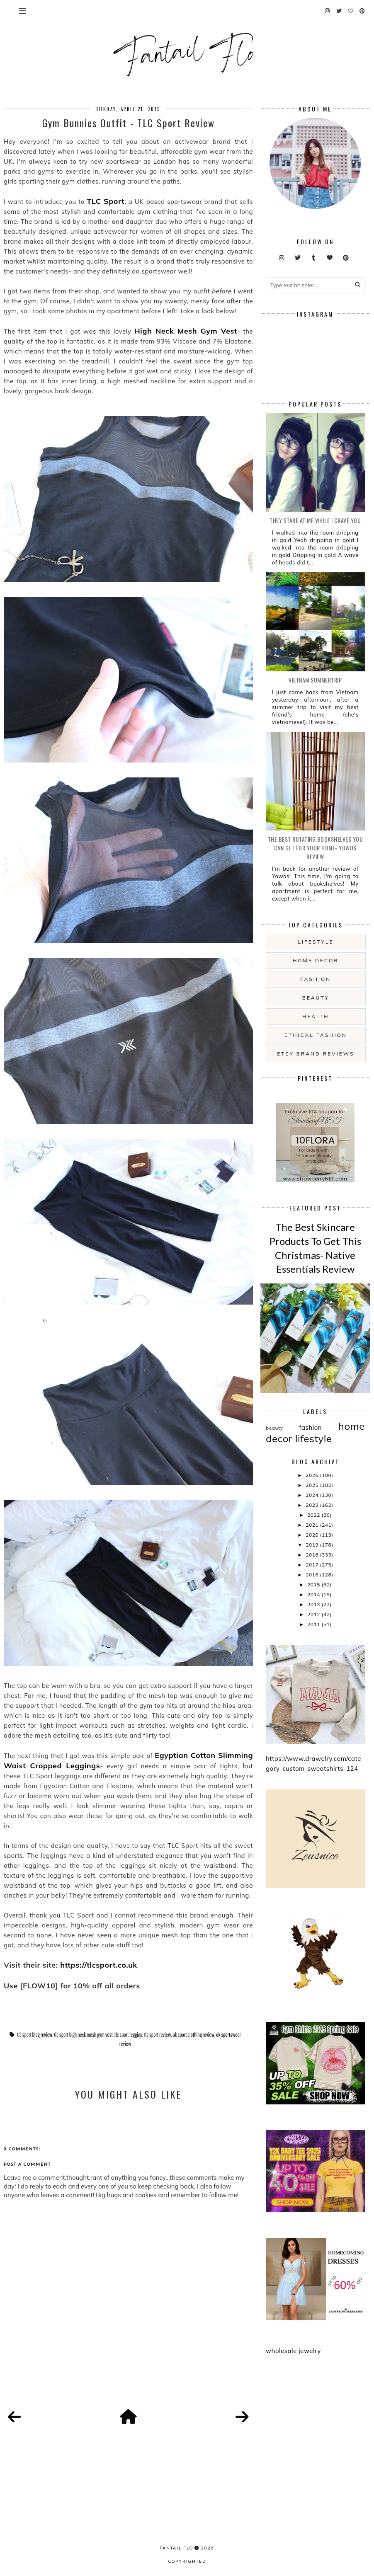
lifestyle (315, 942)
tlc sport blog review (34, 2034)
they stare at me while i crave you (315, 520)
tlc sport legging (128, 2034)
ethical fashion (315, 1035)
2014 (314, 1594)
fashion (315, 979)
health (315, 1016)
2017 (313, 1565)
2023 (313, 1505)
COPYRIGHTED (187, 2561)
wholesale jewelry (293, 2351)
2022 (314, 1515)
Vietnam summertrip (315, 679)
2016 (313, 1574)
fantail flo (176, 2547)
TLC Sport (105, 201)
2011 (314, 1624)
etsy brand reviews (315, 1054)
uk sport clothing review (193, 2034)
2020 (313, 1535)
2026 (313, 1475)
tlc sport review (157, 2034)
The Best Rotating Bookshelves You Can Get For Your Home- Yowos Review (315, 848)
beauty (315, 998)
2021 (313, 1525)
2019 (313, 1545)
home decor (315, 960)
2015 (314, 1584)
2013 (314, 1604)
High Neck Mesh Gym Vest (185, 331)
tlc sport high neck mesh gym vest (83, 2034)
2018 (313, 1555)
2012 (314, 1614)
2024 (313, 1495)
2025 (313, 1485)
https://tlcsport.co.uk (98, 1965)
